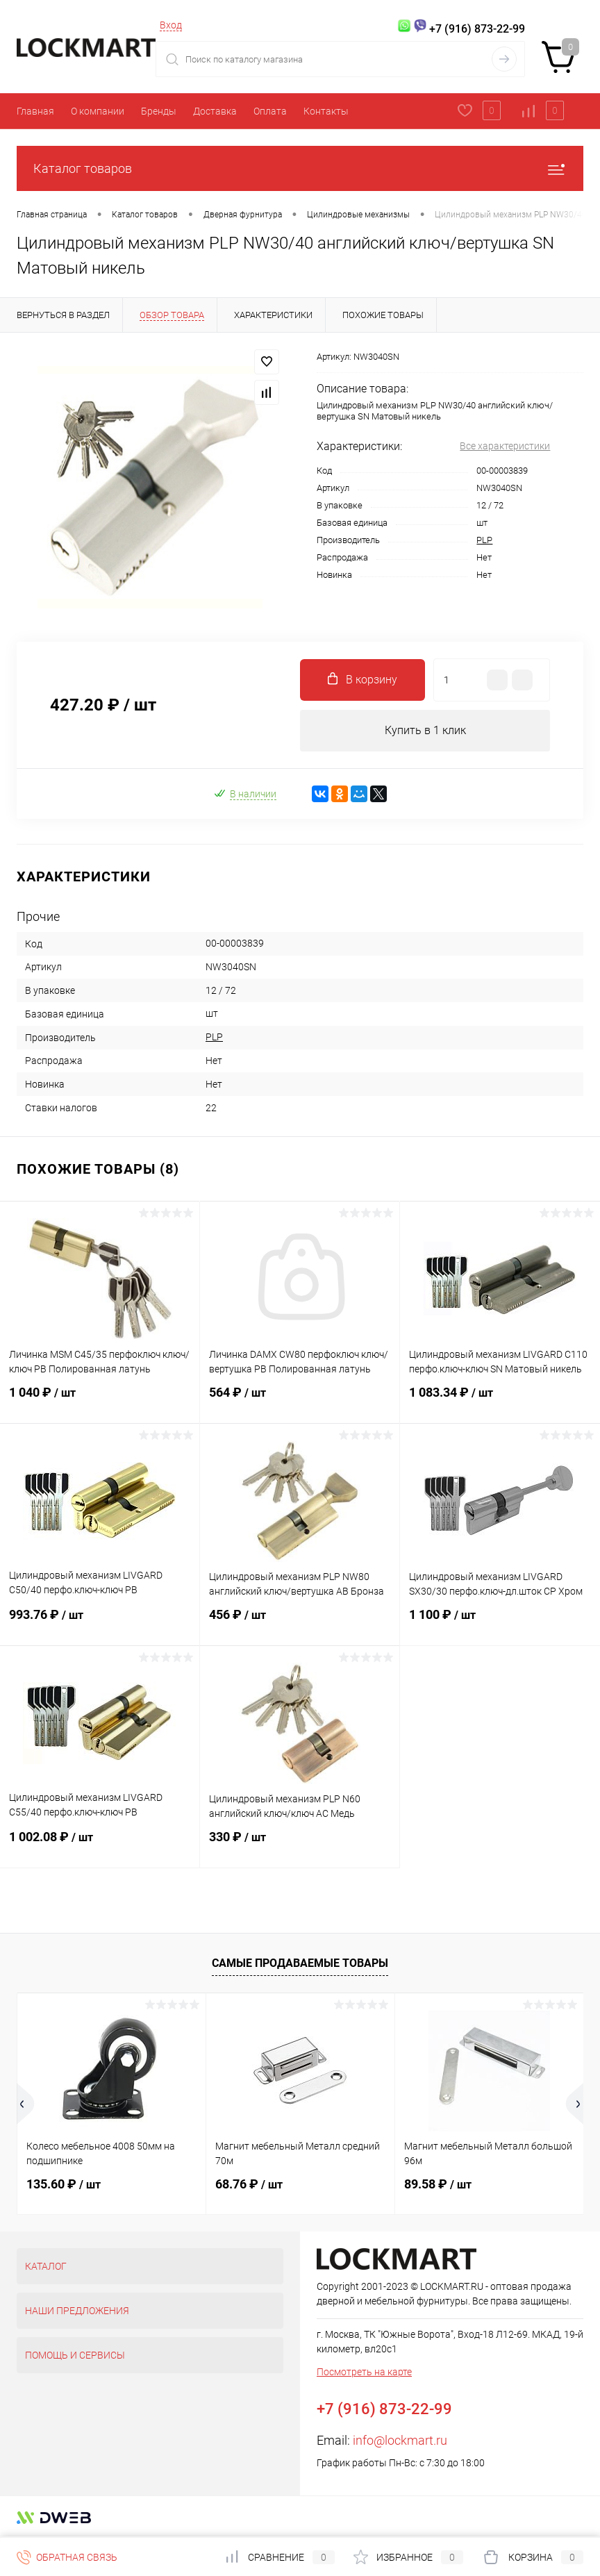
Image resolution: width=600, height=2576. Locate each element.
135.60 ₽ (63, 2184)
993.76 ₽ (99, 1623)
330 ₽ (299, 1845)
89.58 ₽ (438, 2184)
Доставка (215, 111)
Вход (171, 25)
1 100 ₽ (500, 1623)
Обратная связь (67, 2557)
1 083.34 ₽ (500, 1401)
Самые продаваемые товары (300, 1963)
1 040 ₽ (99, 1401)
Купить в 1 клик (425, 730)
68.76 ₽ (249, 2184)
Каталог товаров (300, 168)
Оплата (270, 111)
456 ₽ (299, 1623)
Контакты (326, 111)
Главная (35, 111)
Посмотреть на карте (364, 2371)
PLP (484, 540)
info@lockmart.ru (400, 2440)
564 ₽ (299, 1401)
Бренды (158, 111)
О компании (97, 111)
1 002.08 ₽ (99, 1845)
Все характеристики (505, 445)
